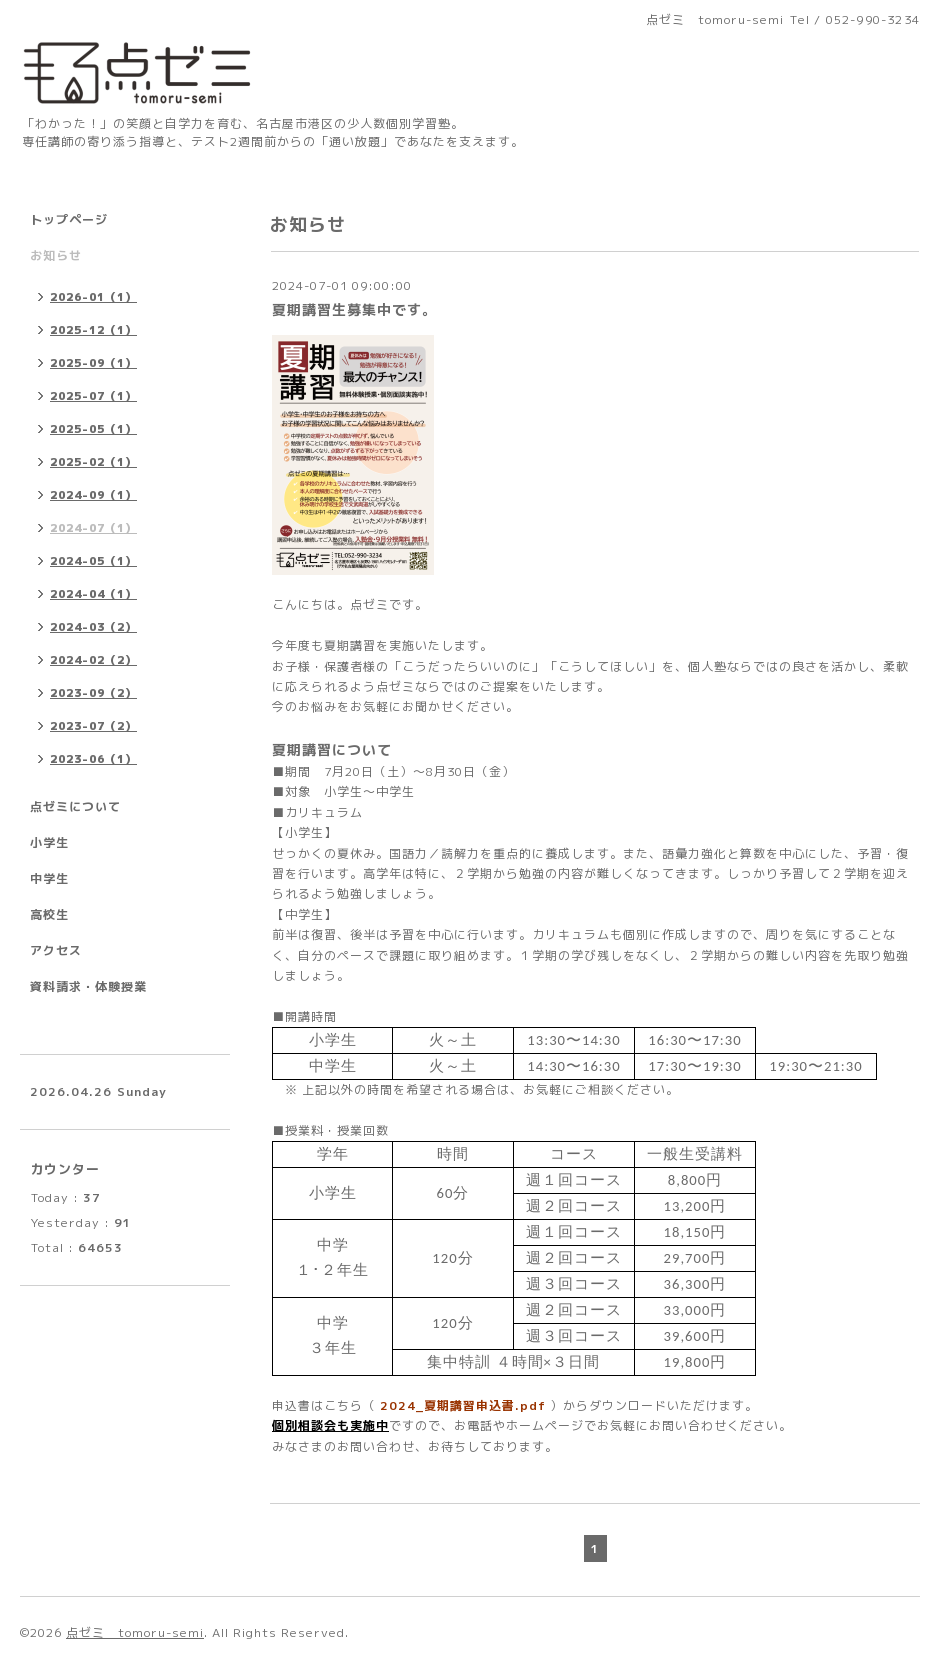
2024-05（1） (93, 561)
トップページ (69, 219)
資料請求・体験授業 (88, 986)
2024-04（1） (93, 594)
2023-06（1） (93, 759)
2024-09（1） (93, 495)
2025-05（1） (93, 429)
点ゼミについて (75, 806)
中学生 (49, 878)
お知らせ (56, 255)
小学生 (49, 842)
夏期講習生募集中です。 (354, 309)
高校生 (49, 914)
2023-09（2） (93, 693)
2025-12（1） (93, 330)
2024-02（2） (93, 660)
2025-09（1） (93, 363)
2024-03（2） (93, 627)
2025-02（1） (93, 462)
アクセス (56, 950)
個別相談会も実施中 (330, 1425)
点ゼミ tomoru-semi (135, 1632)
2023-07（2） (93, 726)
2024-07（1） (93, 528)
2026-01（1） (93, 297)
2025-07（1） (93, 396)
